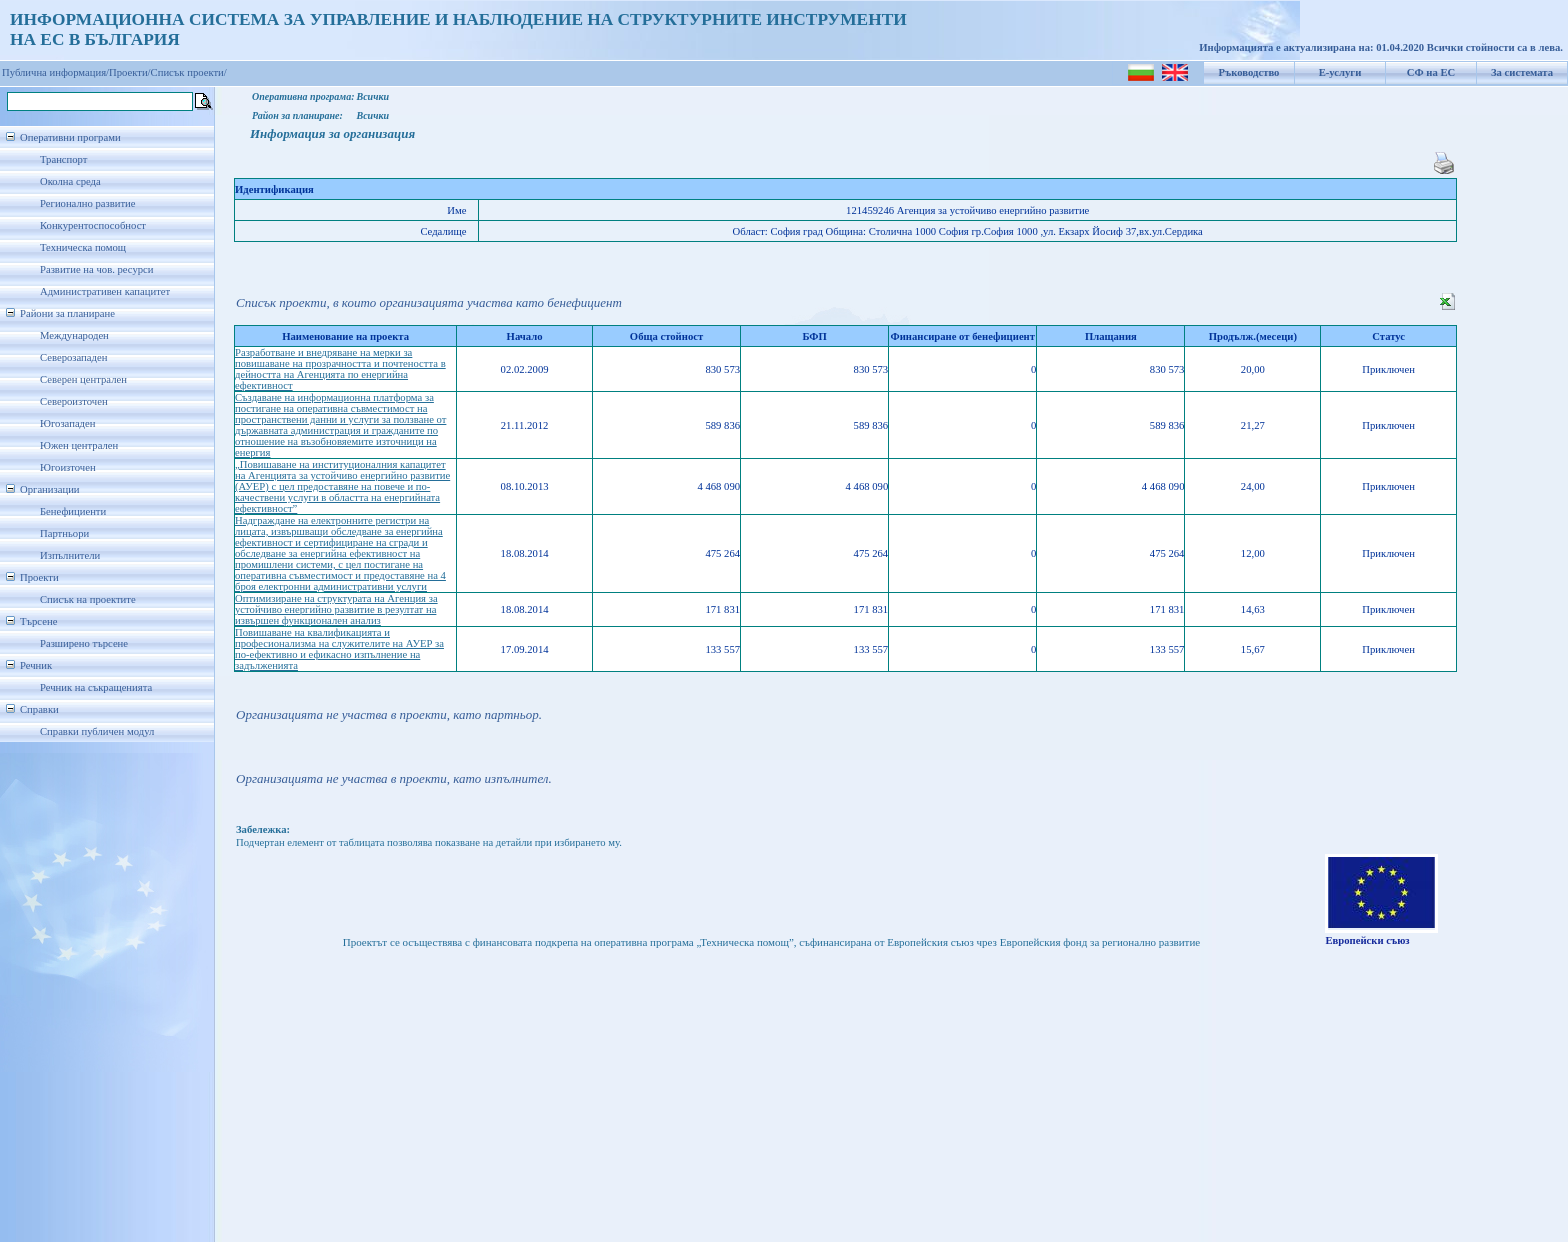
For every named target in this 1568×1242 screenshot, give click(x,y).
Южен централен (79, 445)
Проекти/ (130, 72)
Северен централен (83, 379)
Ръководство (1249, 72)
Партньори (64, 533)
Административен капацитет (105, 291)
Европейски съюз (1367, 940)
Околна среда (70, 181)
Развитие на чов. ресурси (97, 269)
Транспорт (63, 159)
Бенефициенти (73, 511)
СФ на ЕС (1431, 72)
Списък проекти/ (189, 72)
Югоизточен (68, 467)
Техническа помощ (83, 247)
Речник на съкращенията (96, 687)
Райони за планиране (67, 313)
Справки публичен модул (97, 731)
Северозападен (73, 357)
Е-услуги (1340, 72)
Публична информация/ (55, 72)
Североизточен (74, 401)
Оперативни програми (70, 137)
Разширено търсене (84, 643)
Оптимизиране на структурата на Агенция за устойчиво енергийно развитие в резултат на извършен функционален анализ (336, 609)
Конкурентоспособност (93, 225)
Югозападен (67, 423)
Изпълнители (70, 555)
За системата (1522, 72)
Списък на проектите (88, 599)
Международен (74, 335)
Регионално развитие (88, 203)
